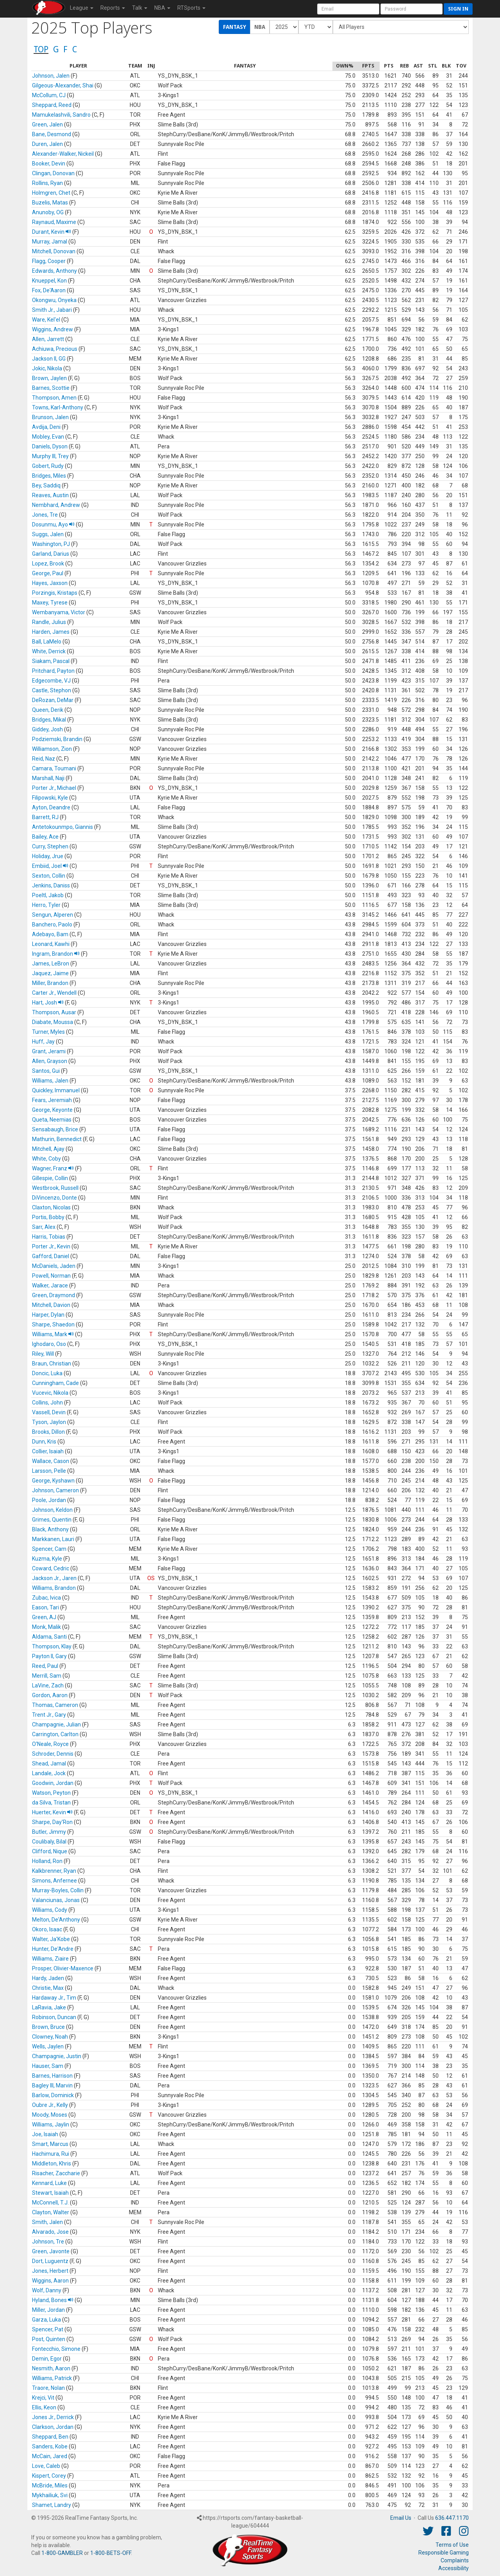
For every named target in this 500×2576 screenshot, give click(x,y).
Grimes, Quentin (51, 1519)
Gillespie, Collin (50, 1178)
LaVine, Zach (48, 1685)
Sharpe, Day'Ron (52, 1822)
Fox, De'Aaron (49, 290)
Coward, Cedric (50, 1568)
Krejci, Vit (43, 2398)
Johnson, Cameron (55, 1490)
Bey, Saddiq (46, 485)
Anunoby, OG (48, 212)
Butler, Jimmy (49, 1832)
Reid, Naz (43, 759)
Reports (112, 8)
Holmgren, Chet (51, 193)
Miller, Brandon (50, 983)
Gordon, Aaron (50, 1695)
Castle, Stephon (51, 690)
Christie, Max (48, 1988)
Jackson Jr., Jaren (54, 1578)
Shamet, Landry (51, 2505)
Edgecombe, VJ (51, 680)
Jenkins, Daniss (51, 885)
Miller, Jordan (48, 2310)
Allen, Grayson (49, 1061)
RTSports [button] (191, 8)
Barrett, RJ (45, 817)
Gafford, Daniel (50, 1256)
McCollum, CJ (49, 95)
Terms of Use (452, 2545)
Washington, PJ (51, 544)
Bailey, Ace (45, 837)
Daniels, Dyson (50, 446)
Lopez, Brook (48, 563)
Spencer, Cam (49, 1549)
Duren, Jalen (47, 144)
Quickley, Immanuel (56, 1090)
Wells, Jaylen (48, 2046)
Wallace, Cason (50, 1461)
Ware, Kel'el (46, 319)
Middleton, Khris (51, 2163)
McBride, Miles (50, 2485)
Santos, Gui (46, 1071)
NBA (162, 8)
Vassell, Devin (49, 1412)
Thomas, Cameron (55, 1705)
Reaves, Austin (50, 495)
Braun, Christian (51, 1363)
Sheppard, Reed (51, 105)
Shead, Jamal (49, 1763)
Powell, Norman (51, 1276)
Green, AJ (44, 1617)
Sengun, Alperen (52, 915)
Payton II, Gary (49, 1656)
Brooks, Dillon (48, 1432)
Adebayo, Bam (50, 934)
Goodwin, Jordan (52, 1783)
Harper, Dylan (48, 1315)
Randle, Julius (49, 622)
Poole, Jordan (49, 1500)
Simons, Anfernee (54, 1880)
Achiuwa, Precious (54, 349)
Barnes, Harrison (52, 2076)
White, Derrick (49, 651)
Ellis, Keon (44, 2407)
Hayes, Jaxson (50, 583)
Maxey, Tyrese (50, 602)
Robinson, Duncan (54, 2017)
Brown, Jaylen (49, 378)
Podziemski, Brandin (57, 739)
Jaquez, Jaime (50, 973)
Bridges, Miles (49, 476)
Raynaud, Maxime (54, 222)
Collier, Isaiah (48, 1451)
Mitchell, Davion (51, 1305)
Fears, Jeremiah (52, 1100)
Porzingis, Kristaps (54, 593)
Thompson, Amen (54, 398)
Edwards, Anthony (54, 271)
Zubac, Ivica (46, 1598)
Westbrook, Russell (55, 1188)
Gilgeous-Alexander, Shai (62, 85)
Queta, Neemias (51, 1119)
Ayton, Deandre (51, 807)
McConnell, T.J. (50, 2202)
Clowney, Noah (50, 2037)
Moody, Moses (49, 2115)
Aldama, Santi (49, 1637)
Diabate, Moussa (52, 1022)
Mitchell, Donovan (53, 251)
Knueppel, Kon (49, 280)
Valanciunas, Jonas (56, 1900)
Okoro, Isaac (47, 1929)
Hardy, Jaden (48, 1978)
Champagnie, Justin (56, 2056)
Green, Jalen (47, 124)
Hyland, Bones (52, 2300)
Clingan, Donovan (53, 173)
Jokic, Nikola (47, 368)
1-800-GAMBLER (62, 2553)
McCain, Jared (49, 2456)
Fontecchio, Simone (56, 2349)
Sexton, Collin (48, 876)
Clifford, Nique (49, 1851)
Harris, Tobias (48, 1237)
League (81, 8)
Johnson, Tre (48, 2241)
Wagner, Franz (53, 1168)
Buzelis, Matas (50, 202)
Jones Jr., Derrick (53, 2417)
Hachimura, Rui (50, 2154)
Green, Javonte (51, 2251)
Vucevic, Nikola (50, 1393)
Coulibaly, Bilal (49, 1841)
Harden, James (51, 632)
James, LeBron (50, 963)
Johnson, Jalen (51, 76)
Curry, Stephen (50, 846)
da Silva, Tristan (51, 1802)
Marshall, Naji (48, 778)
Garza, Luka (46, 2319)
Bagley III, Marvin (52, 2085)
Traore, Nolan (48, 2388)
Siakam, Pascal (51, 661)
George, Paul (47, 573)
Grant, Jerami (49, 1051)
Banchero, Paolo (52, 924)
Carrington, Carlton (55, 1734)
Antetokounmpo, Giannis (62, 827)
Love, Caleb (46, 2466)
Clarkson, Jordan (52, 2427)
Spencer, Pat (47, 2329)
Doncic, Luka (47, 1373)
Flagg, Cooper (49, 261)
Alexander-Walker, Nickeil (63, 154)
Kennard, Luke (49, 2183)
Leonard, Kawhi (51, 944)
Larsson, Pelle (49, 1471)
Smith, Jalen (47, 2222)
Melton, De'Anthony (56, 1919)
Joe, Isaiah (45, 2134)
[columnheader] (78, 66)
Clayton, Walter (50, 2212)
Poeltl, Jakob (48, 895)
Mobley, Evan (48, 437)
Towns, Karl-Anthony (57, 407)
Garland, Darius (50, 554)
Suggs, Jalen (48, 534)
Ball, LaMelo (46, 641)
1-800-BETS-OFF (110, 2553)
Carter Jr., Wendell (54, 993)
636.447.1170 (452, 2518)
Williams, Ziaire (50, 1959)
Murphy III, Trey (50, 456)
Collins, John (47, 1402)
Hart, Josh (48, 1002)
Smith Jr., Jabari (52, 310)
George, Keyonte (52, 1110)
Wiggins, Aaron (50, 2280)
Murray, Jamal (49, 241)
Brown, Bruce (48, 2027)
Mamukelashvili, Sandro (61, 115)
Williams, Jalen (50, 1080)
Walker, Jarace (50, 1285)
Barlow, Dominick (53, 2095)
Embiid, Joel (50, 866)
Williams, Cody (49, 1910)
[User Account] (348, 9)
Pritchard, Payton (53, 671)
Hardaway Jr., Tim (54, 1998)
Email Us (400, 2518)
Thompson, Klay (51, 1646)
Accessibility (453, 2568)
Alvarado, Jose (50, 2232)
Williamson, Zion (52, 749)
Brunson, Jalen (50, 417)
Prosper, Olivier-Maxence (62, 1968)
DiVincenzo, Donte (54, 1198)
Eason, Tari (45, 1607)
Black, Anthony (50, 1529)
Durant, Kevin (51, 232)
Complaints (455, 2560)
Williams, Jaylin (50, 2124)
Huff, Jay (43, 1041)
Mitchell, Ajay (48, 1149)
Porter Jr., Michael (54, 788)
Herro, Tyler (46, 905)
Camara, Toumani (54, 768)
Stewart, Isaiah (50, 2193)
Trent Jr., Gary (49, 1715)
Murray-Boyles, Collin (58, 1890)
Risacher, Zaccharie (56, 2173)
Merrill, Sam (46, 1676)
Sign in (458, 9)
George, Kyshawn (53, 1480)
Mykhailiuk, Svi (50, 2495)
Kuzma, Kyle (47, 1559)
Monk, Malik (46, 1627)
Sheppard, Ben (50, 2437)
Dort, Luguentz (50, 2261)
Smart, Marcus (50, 2144)
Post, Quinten (48, 2339)
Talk (139, 8)
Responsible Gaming (443, 2552)
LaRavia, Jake (49, 2007)
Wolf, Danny (46, 2290)
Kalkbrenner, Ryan (54, 1871)
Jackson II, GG (49, 359)
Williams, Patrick (52, 2378)
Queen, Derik (47, 710)
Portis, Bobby (48, 1217)
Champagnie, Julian (56, 1724)
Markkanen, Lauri (53, 1539)
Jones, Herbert (50, 2271)
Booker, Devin (48, 163)
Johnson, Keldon (52, 1510)
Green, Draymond (53, 1295)
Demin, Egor (47, 2359)
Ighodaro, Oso (49, 1344)
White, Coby (46, 1159)
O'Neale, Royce (50, 1744)
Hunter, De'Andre (52, 1949)
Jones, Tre (45, 515)
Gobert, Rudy (48, 466)
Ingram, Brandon (56, 954)
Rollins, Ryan (47, 183)
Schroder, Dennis (52, 1754)
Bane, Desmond (51, 134)
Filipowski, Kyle (50, 798)
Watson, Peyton (51, 1793)
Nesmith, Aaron (51, 2368)
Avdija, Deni (46, 427)
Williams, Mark (53, 1334)
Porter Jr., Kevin (51, 1246)
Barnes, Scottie (51, 388)
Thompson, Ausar (54, 1012)
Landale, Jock (49, 1773)
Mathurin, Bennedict (57, 1139)
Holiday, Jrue (47, 856)
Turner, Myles (48, 1032)
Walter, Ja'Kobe (51, 1939)
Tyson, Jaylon (49, 1422)
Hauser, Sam (47, 2066)
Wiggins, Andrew (52, 329)
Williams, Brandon (54, 1588)
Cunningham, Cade (55, 1383)
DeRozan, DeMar (52, 700)
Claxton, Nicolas (51, 1207)
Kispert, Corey (49, 2476)
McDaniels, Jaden (53, 1266)
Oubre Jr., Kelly (50, 2105)
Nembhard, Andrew (56, 505)
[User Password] (411, 9)
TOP (41, 49)
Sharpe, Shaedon (53, 1324)
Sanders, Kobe (50, 2446)
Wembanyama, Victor (58, 612)
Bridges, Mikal (49, 719)
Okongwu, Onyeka (54, 300)
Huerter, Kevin (52, 1812)
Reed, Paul (45, 1666)
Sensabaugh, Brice (55, 1129)
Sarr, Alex (43, 1227)
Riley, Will (43, 1354)
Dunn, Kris (44, 1441)
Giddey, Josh (47, 729)
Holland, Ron (47, 1861)
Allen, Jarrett (48, 339)
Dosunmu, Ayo (53, 524)
